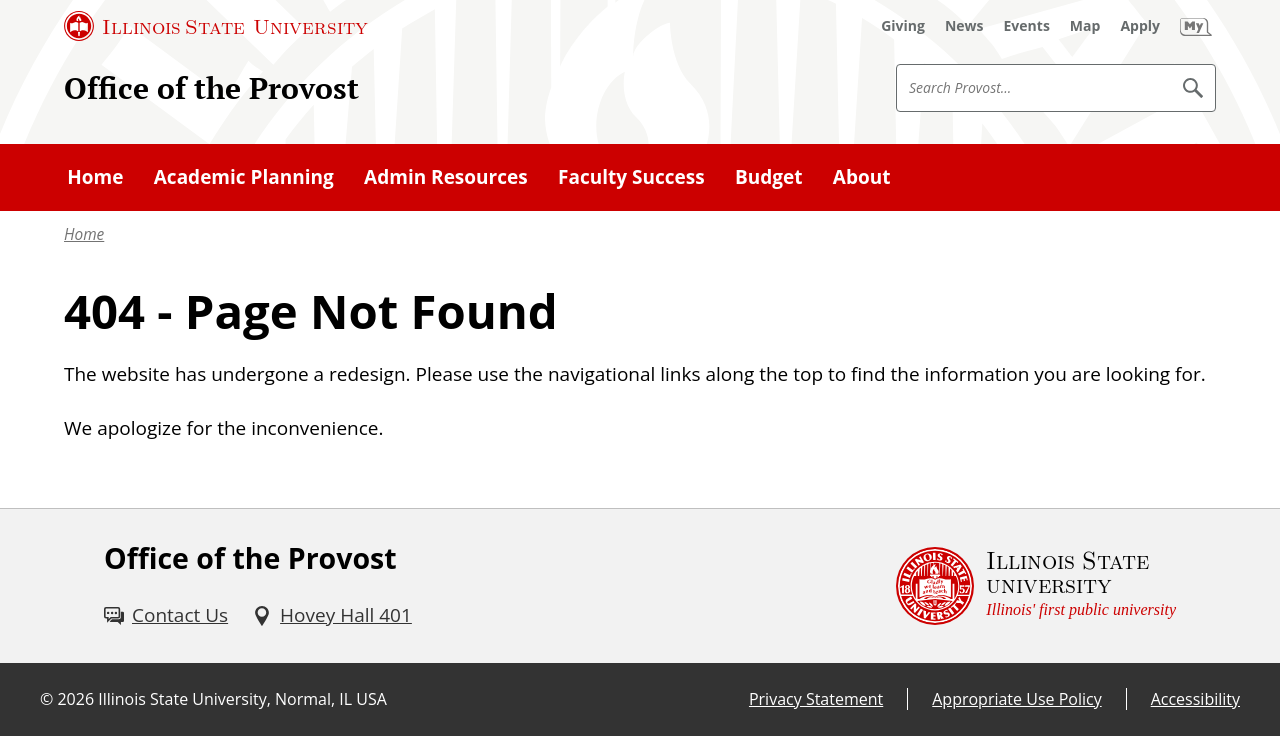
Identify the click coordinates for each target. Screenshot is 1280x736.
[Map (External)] (1085, 26)
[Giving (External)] (903, 26)
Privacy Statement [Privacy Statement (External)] (816, 699)
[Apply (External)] (1140, 26)
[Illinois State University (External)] (216, 26)
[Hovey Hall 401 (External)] (332, 615)
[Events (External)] (1027, 26)
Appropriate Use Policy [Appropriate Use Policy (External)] (1016, 699)
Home (84, 234)
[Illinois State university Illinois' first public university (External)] (1036, 586)
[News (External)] (964, 26)
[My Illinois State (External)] (1196, 26)
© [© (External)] (46, 699)
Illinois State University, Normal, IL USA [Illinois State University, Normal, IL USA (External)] (242, 699)
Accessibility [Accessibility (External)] (1195, 699)
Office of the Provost (211, 87)
